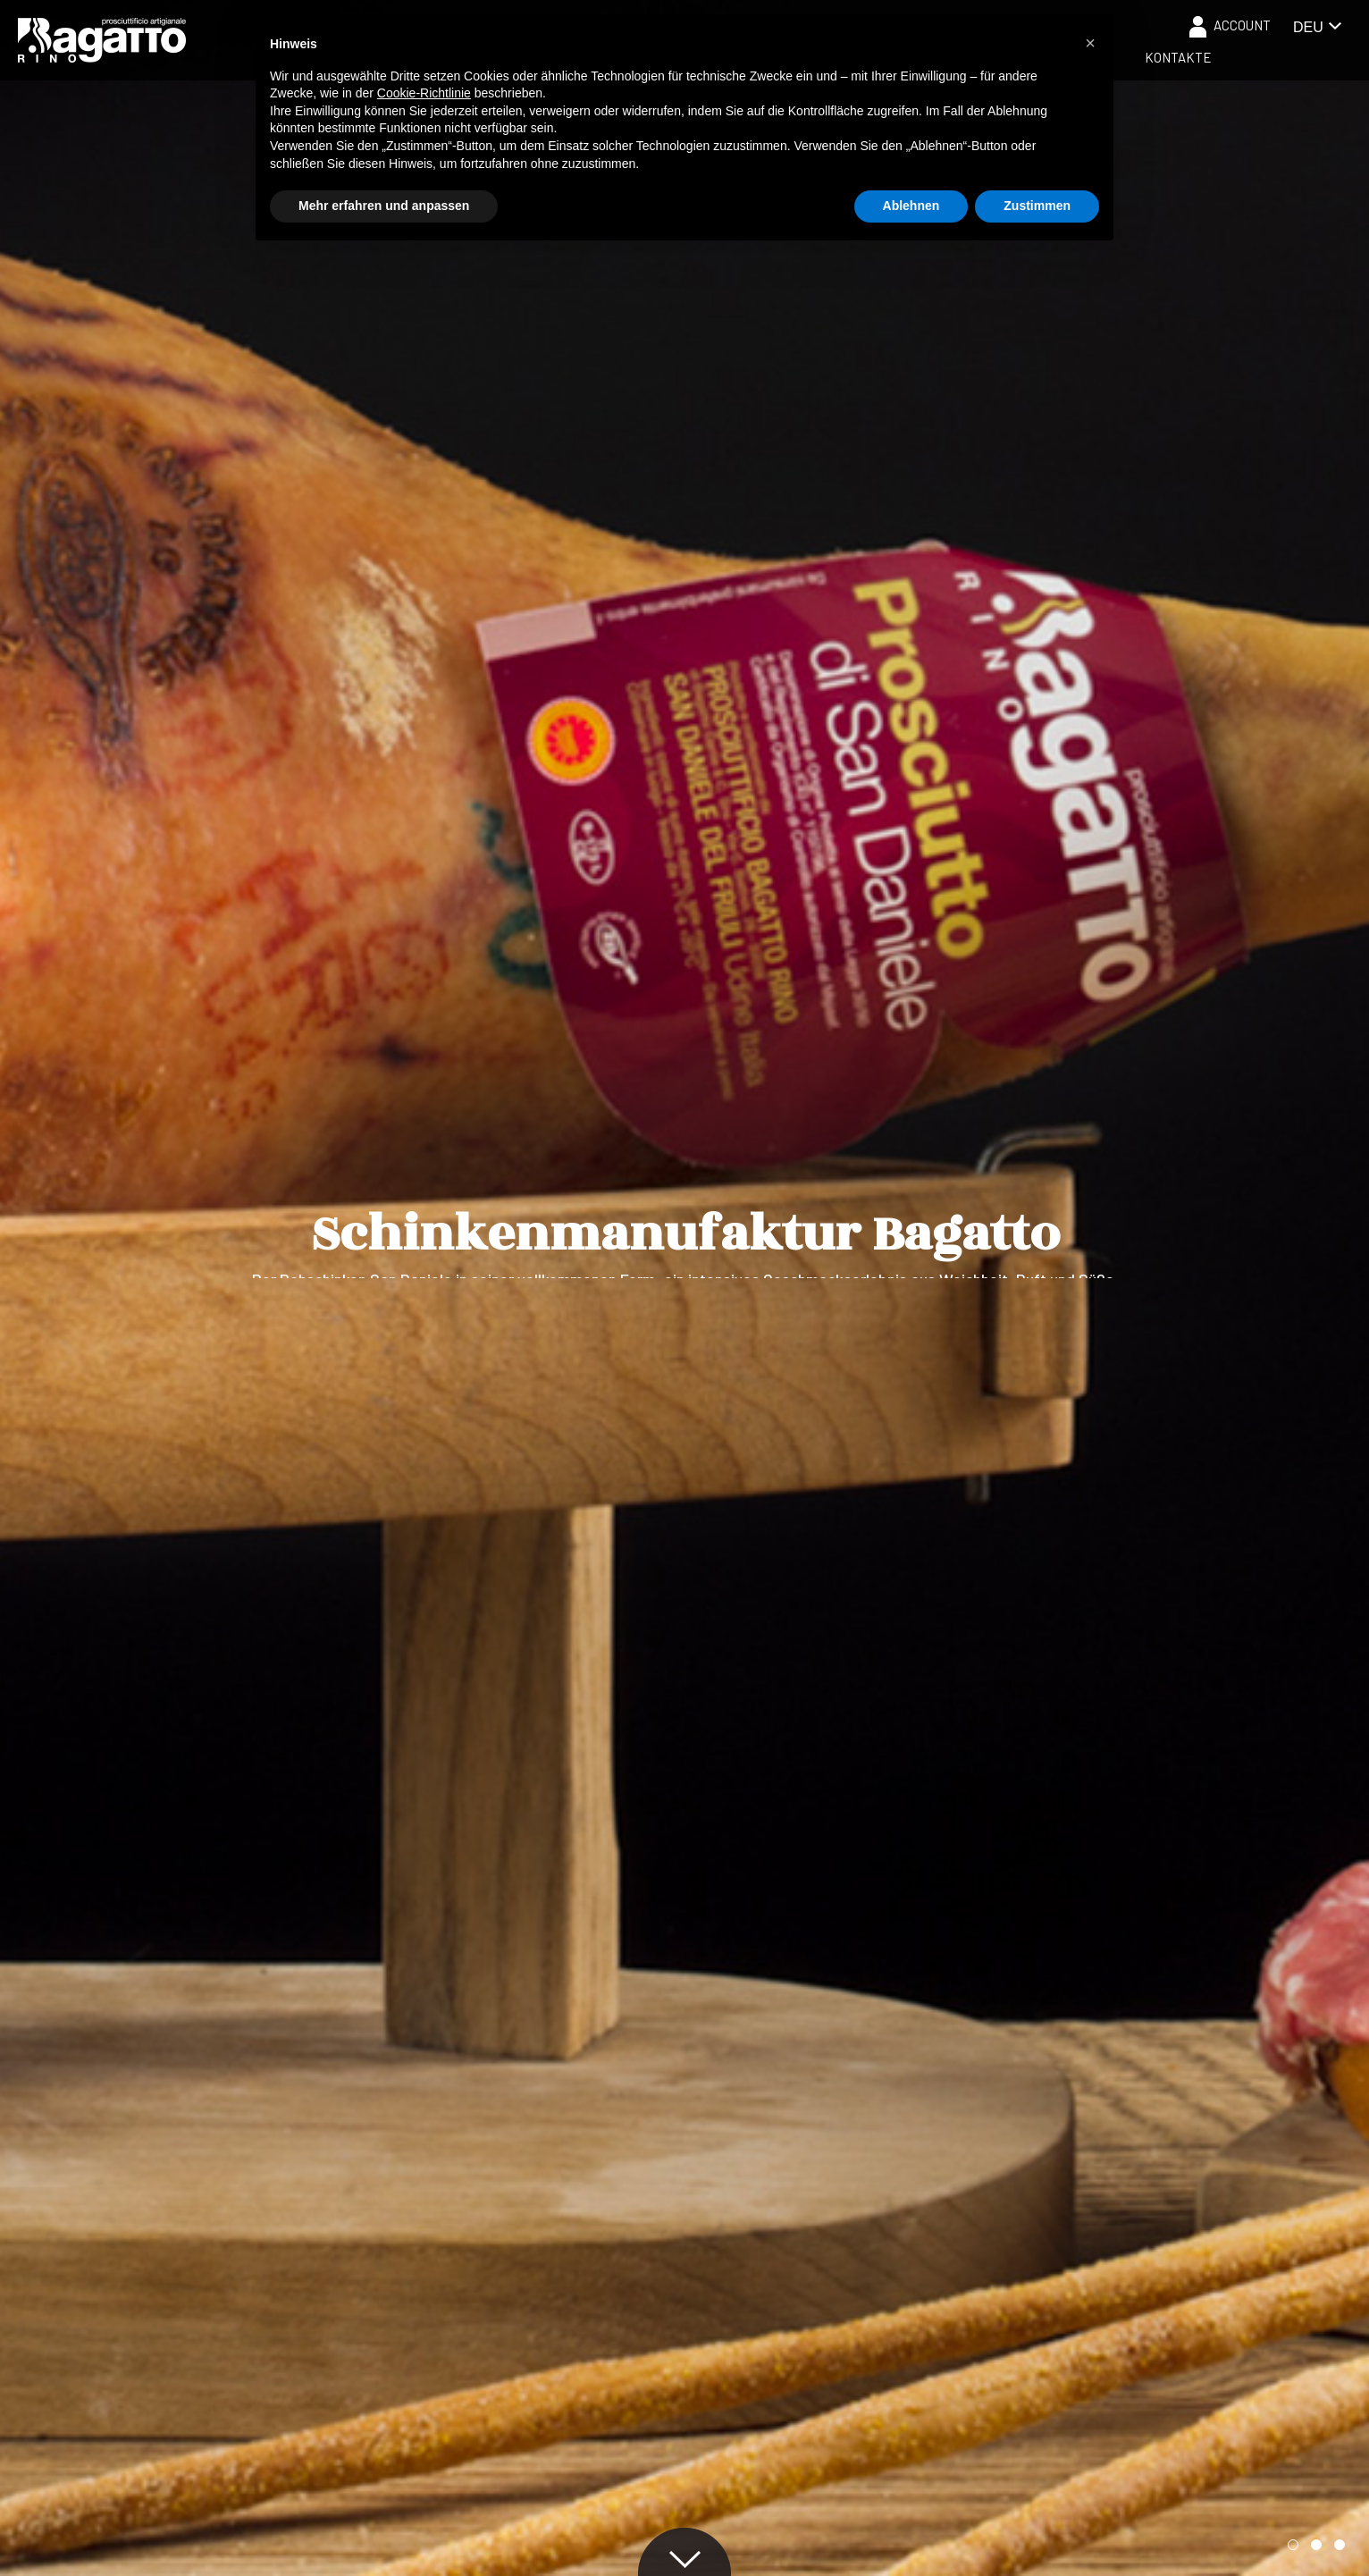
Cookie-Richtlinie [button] (424, 93)
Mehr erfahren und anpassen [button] (383, 205)
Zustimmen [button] (1037, 205)
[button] (1293, 2545)
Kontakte (1178, 57)
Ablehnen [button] (911, 205)
